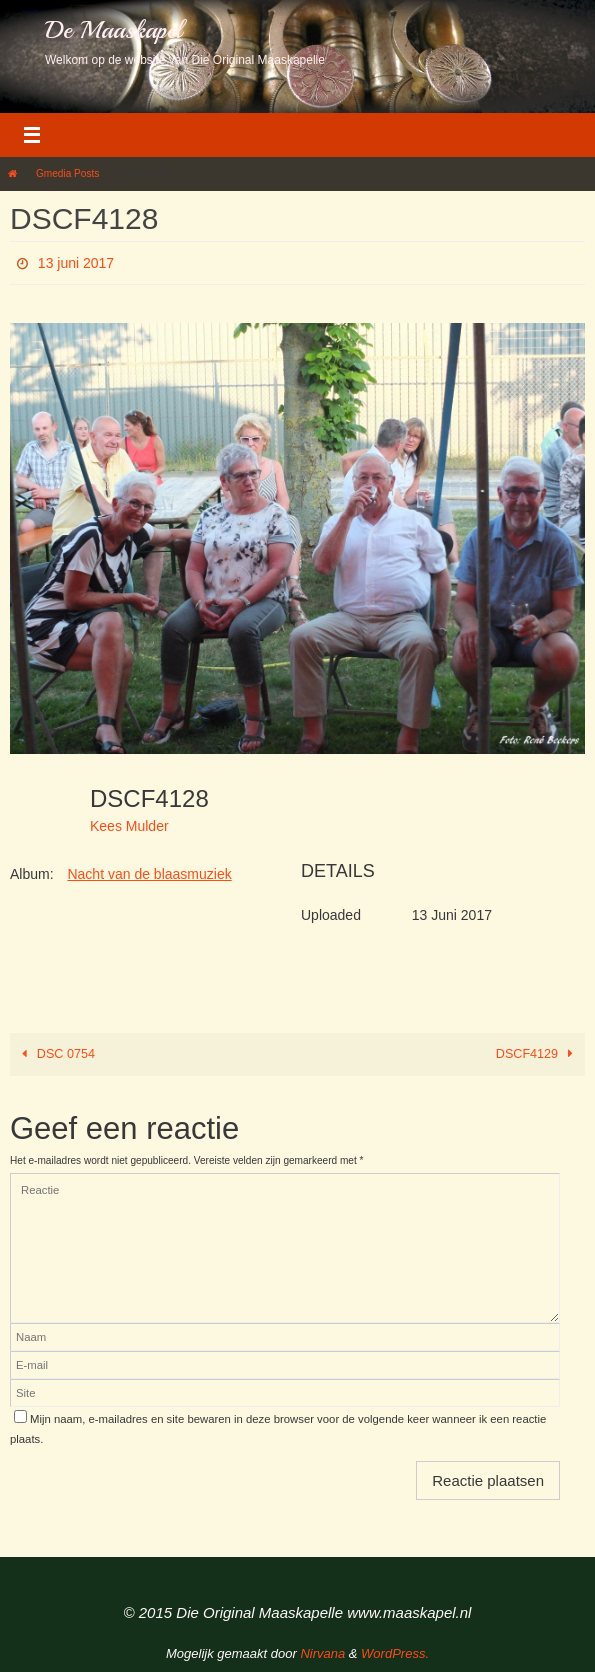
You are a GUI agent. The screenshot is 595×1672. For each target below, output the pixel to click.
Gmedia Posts (67, 173)
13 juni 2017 (76, 263)
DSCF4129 (537, 1054)
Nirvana (322, 1653)
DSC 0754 (55, 1054)
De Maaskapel (113, 30)
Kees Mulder (129, 826)
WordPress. (395, 1653)
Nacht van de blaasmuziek (149, 874)
